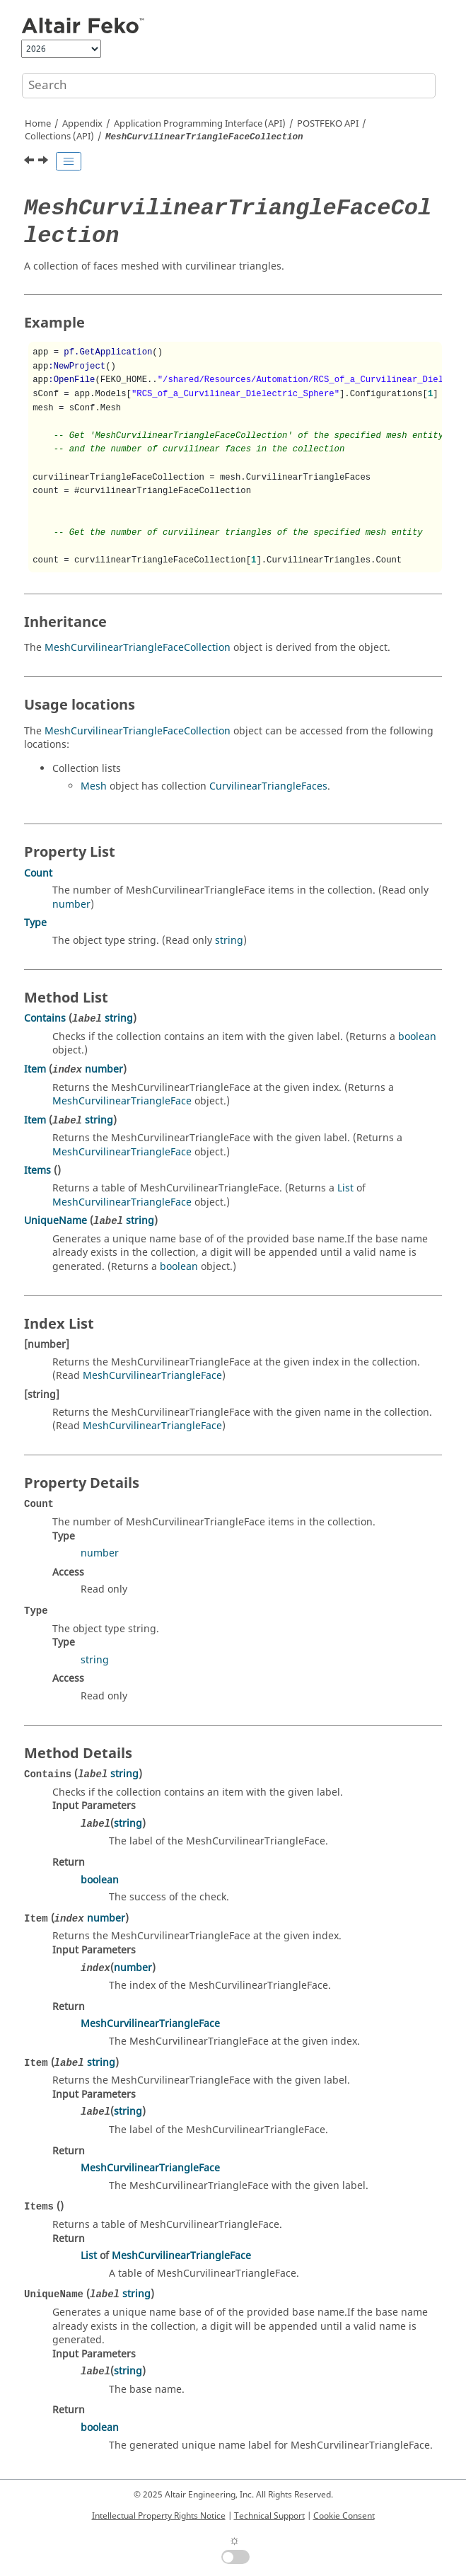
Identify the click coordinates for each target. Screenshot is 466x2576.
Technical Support (269, 2515)
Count (38, 873)
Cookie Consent (344, 2515)
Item (35, 1069)
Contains (45, 1018)
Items (37, 1170)
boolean (417, 1036)
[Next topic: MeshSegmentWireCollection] (44, 162)
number (71, 904)
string (229, 940)
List (345, 1188)
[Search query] (229, 85)
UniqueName (55, 1220)
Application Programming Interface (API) (200, 123)
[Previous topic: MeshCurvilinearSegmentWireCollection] (30, 162)
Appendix (82, 123)
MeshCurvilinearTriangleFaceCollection (138, 647)
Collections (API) (59, 136)
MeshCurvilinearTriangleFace (122, 1101)
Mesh (94, 786)
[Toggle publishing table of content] (68, 161)
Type (35, 923)
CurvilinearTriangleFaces (268, 786)
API (328, 123)
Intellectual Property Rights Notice (159, 2515)
